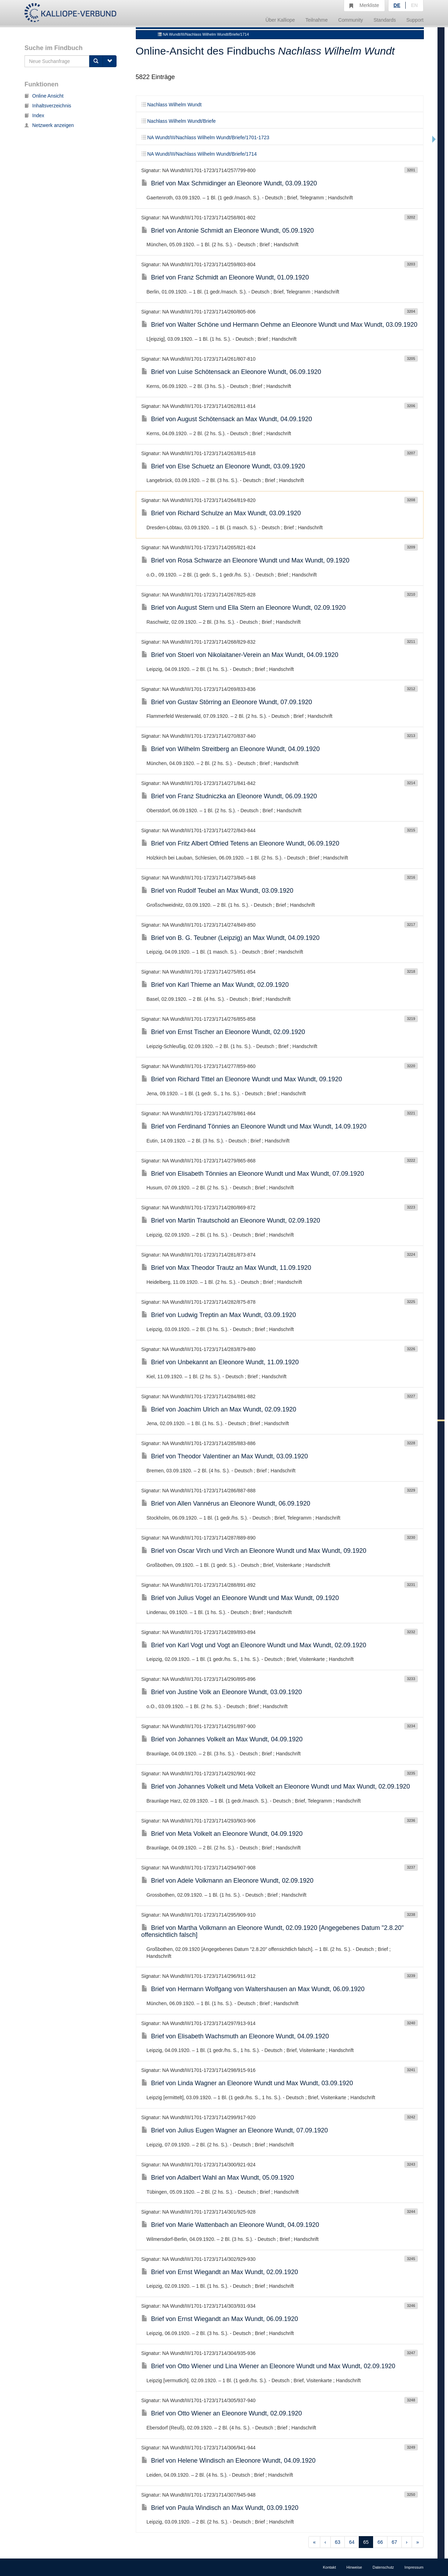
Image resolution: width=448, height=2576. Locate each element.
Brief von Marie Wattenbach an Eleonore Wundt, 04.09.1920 (230, 2224)
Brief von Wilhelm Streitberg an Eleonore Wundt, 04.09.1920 (230, 748)
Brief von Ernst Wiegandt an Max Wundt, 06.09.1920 (219, 2318)
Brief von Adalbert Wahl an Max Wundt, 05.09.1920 (217, 2177)
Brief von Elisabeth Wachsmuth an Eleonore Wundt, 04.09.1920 (235, 2036)
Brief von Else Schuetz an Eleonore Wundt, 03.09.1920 (223, 466)
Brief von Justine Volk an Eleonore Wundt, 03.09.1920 (221, 1692)
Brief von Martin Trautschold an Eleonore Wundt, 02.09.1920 (230, 1220)
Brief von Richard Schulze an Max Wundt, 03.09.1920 (221, 513)
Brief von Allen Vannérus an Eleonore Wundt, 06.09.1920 (225, 1503)
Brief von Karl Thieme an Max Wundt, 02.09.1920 (215, 984)
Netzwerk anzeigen (49, 125)
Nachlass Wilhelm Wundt (171, 104)
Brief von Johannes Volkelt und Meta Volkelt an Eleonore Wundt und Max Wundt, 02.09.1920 (275, 1786)
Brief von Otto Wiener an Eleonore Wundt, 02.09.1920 (221, 2413)
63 (338, 2542)
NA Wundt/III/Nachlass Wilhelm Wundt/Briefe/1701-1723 (205, 137)
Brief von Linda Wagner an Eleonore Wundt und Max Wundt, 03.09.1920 (247, 2083)
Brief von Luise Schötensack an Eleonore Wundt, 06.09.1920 (231, 371)
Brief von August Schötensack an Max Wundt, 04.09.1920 (226, 419)
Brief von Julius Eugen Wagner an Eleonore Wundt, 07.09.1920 (234, 2130)
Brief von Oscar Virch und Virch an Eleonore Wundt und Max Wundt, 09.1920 (253, 1550)
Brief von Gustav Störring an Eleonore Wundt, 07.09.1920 (226, 702)
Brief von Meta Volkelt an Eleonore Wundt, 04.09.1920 (222, 1833)
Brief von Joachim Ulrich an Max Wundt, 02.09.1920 (218, 1409)
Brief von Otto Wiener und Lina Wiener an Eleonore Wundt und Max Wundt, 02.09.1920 (268, 2366)
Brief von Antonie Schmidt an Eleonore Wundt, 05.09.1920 (227, 230)
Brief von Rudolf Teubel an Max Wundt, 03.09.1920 (217, 890)
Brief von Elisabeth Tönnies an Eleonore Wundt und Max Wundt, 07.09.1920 (252, 1173)
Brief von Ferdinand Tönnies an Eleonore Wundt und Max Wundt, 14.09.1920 (253, 1126)
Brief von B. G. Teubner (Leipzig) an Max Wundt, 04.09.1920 (230, 937)
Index (34, 115)
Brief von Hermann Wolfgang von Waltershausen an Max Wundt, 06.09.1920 (253, 1989)
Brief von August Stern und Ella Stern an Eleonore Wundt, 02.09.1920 (243, 607)
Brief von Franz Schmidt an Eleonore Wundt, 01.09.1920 (225, 277)
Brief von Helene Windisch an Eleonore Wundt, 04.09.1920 (228, 2460)
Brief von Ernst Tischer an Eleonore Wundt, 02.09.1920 (223, 1031)
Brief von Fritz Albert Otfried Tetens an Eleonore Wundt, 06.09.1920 (240, 843)
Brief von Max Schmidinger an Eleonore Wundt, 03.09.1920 (229, 183)
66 (380, 2542)
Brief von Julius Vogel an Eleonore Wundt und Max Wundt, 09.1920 (240, 1597)
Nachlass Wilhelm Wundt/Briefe (178, 121)
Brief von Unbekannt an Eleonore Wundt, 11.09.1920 (220, 1362)
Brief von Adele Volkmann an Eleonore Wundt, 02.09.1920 (227, 1880)
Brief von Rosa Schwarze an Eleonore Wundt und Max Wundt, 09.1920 (245, 560)
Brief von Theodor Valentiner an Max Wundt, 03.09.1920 (224, 1456)
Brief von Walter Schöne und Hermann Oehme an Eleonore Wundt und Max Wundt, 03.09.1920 (279, 324)
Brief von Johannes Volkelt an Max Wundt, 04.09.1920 (222, 1739)
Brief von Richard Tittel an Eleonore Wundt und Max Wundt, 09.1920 (241, 1079)
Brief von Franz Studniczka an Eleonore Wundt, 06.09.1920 (229, 796)
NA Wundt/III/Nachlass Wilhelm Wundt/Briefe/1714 (203, 34)
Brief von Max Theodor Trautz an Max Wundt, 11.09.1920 (226, 1267)
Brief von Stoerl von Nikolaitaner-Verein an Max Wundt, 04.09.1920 (239, 654)
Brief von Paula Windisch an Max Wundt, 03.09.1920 (220, 2507)
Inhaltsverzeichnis (47, 105)
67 (394, 2542)
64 (352, 2542)
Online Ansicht (44, 96)
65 (366, 2542)
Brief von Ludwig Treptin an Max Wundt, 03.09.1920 (218, 1314)
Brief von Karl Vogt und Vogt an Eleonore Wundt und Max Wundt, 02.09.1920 (253, 1645)
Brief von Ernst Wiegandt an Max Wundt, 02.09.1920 (219, 2272)
